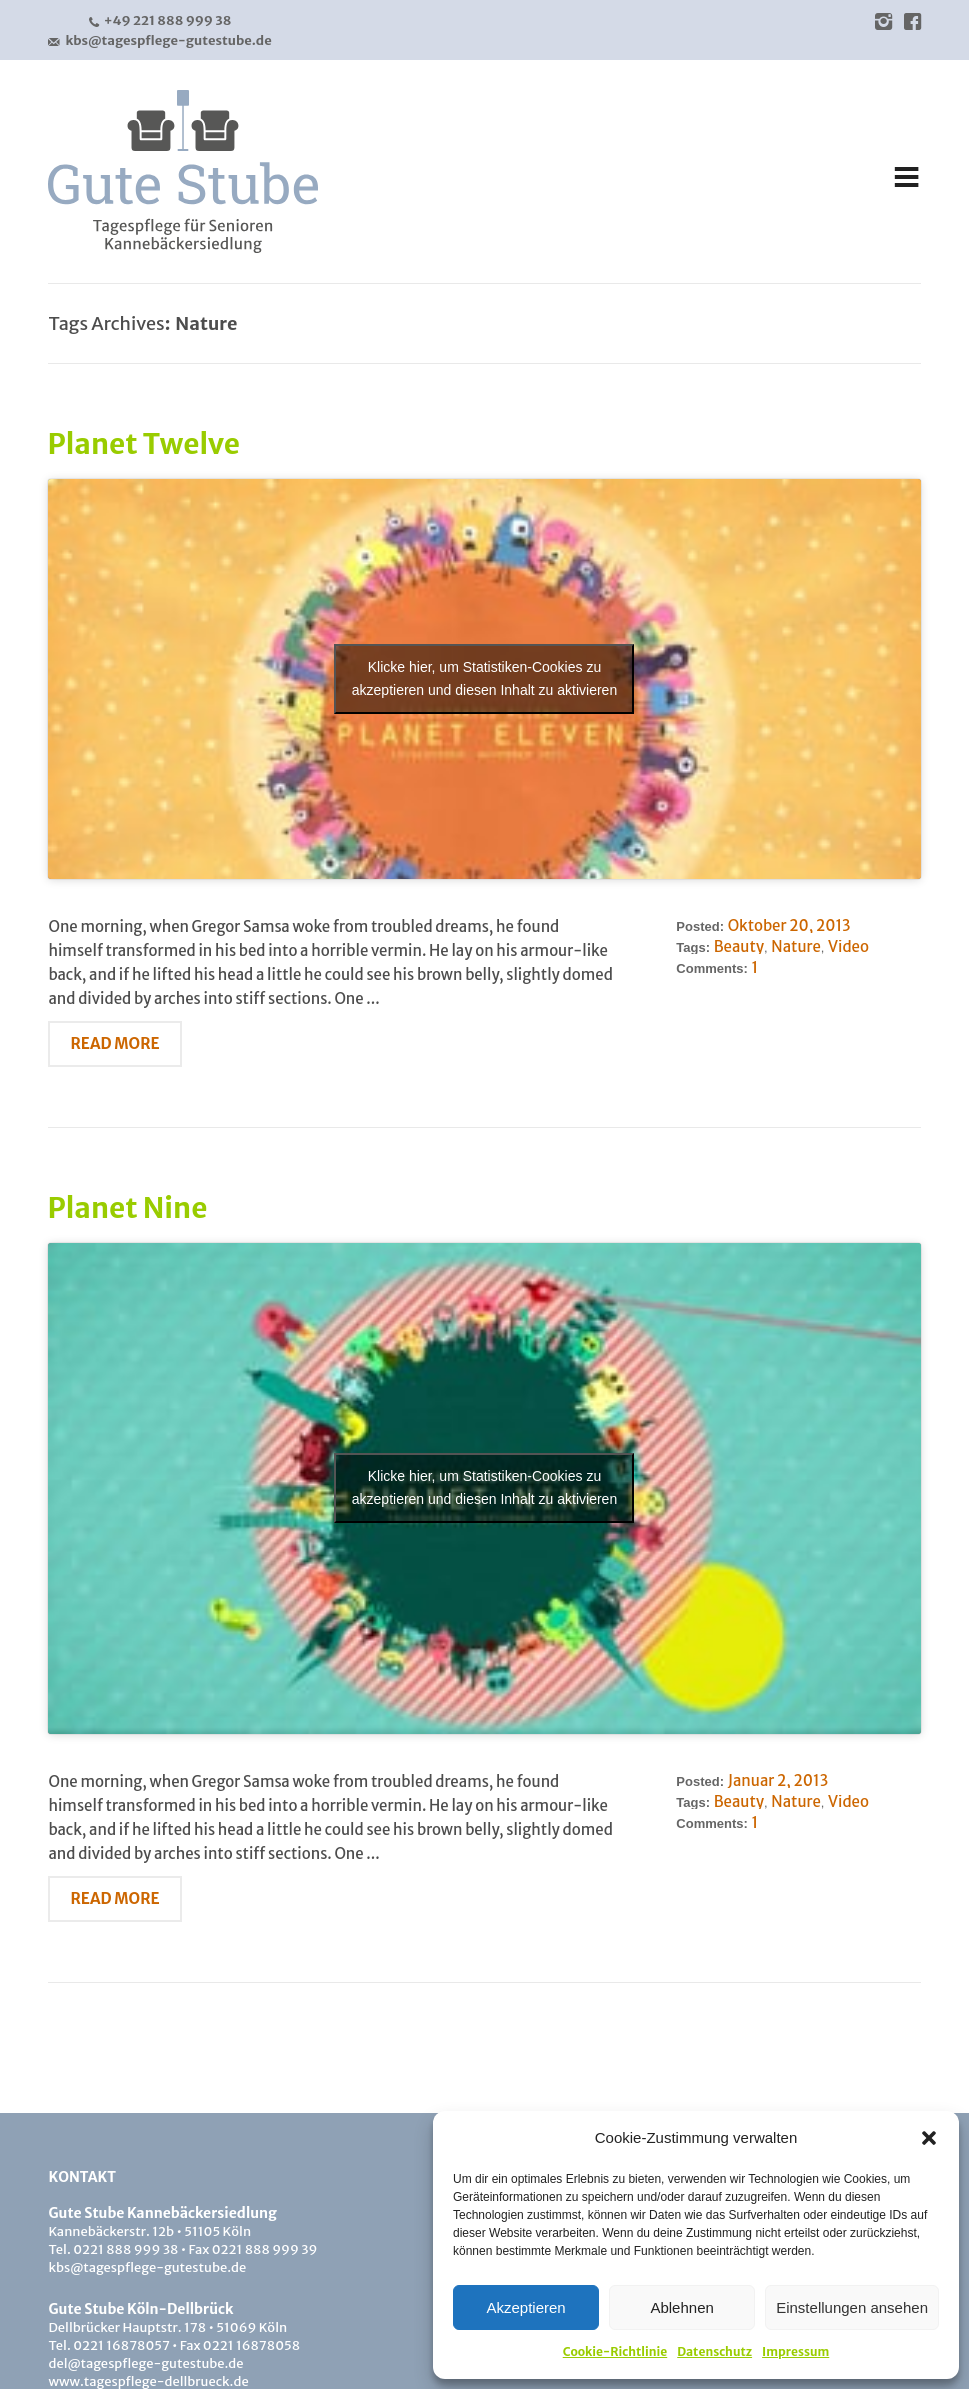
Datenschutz (714, 2351)
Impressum (795, 2351)
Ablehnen (681, 2307)
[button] (929, 2138)
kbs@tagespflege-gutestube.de (159, 41)
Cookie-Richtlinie (615, 2351)
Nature (795, 946)
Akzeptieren (525, 2307)
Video (848, 946)
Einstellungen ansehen (852, 2307)
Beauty (739, 946)
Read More (114, 1043)
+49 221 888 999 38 (160, 21)
